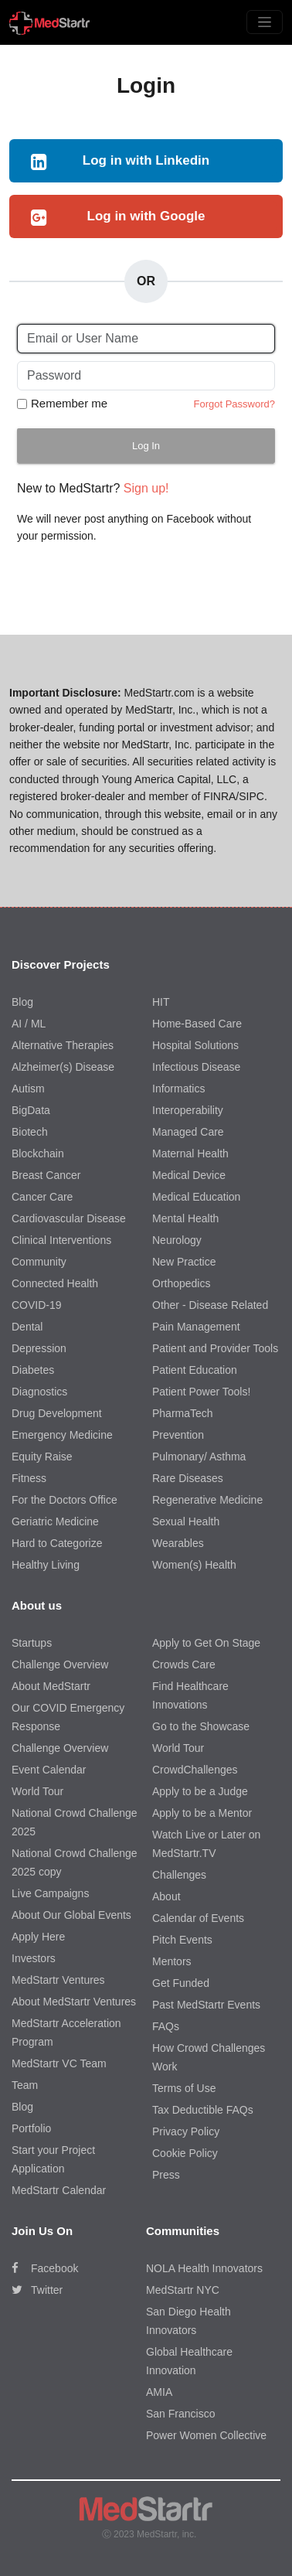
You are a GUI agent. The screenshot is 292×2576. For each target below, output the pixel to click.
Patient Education (194, 1370)
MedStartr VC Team (59, 2063)
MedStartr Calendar (59, 2190)
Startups (32, 1643)
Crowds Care (184, 1664)
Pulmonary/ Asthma (199, 1456)
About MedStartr (51, 1686)
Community (39, 1262)
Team (25, 2085)
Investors (34, 1958)
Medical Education (196, 1197)
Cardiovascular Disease (69, 1218)
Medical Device (189, 1175)
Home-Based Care (197, 1023)
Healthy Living (46, 1565)
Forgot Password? (235, 404)
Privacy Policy (185, 2131)
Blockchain (38, 1153)
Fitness (29, 1478)
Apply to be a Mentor (202, 1813)
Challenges (179, 1875)
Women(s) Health (194, 1565)
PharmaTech (182, 1413)
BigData (31, 1110)
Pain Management (196, 1326)
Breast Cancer (46, 1175)
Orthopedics (181, 1283)
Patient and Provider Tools (215, 1348)
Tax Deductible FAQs (202, 2110)
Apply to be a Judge (200, 1791)
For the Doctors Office (64, 1500)
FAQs (165, 2026)
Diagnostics (39, 1391)
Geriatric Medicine (55, 1521)
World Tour (37, 1791)
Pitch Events (182, 1940)
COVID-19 (37, 1305)
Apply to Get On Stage (206, 1643)
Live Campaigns (50, 1893)
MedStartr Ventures (58, 1980)
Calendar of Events (198, 1918)
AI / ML (29, 1023)
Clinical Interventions (61, 1240)
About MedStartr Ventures (74, 2001)
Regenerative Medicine (207, 1500)
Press (166, 2175)
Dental (27, 1326)
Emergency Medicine (62, 1435)
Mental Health (185, 1218)
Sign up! (146, 488)
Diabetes (33, 1370)
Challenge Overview (60, 1664)
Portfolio (31, 2128)
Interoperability (187, 1110)
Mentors (172, 1961)
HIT (161, 1002)
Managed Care (188, 1132)
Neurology (177, 1240)
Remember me (69, 403)
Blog (22, 1002)
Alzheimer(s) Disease (63, 1067)
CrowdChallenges (195, 1769)
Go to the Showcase (201, 1726)
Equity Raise (42, 1456)
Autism (28, 1088)
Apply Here (38, 1936)
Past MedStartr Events (206, 2004)
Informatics (178, 1088)
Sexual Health (185, 1521)
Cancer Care (42, 1197)
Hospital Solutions (195, 1045)
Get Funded (180, 1983)
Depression (39, 1348)
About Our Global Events (71, 1915)
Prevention (178, 1435)
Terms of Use (184, 2088)
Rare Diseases (187, 1478)
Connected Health (55, 1283)
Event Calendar (49, 1769)
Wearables (178, 1543)
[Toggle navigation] (264, 22)
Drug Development (57, 1413)
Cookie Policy (185, 2153)
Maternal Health (190, 1153)
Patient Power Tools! (201, 1391)
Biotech (30, 1132)
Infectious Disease (196, 1067)
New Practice (184, 1262)
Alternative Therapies (63, 1045)
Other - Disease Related (210, 1305)
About (166, 1896)
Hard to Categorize (57, 1543)
